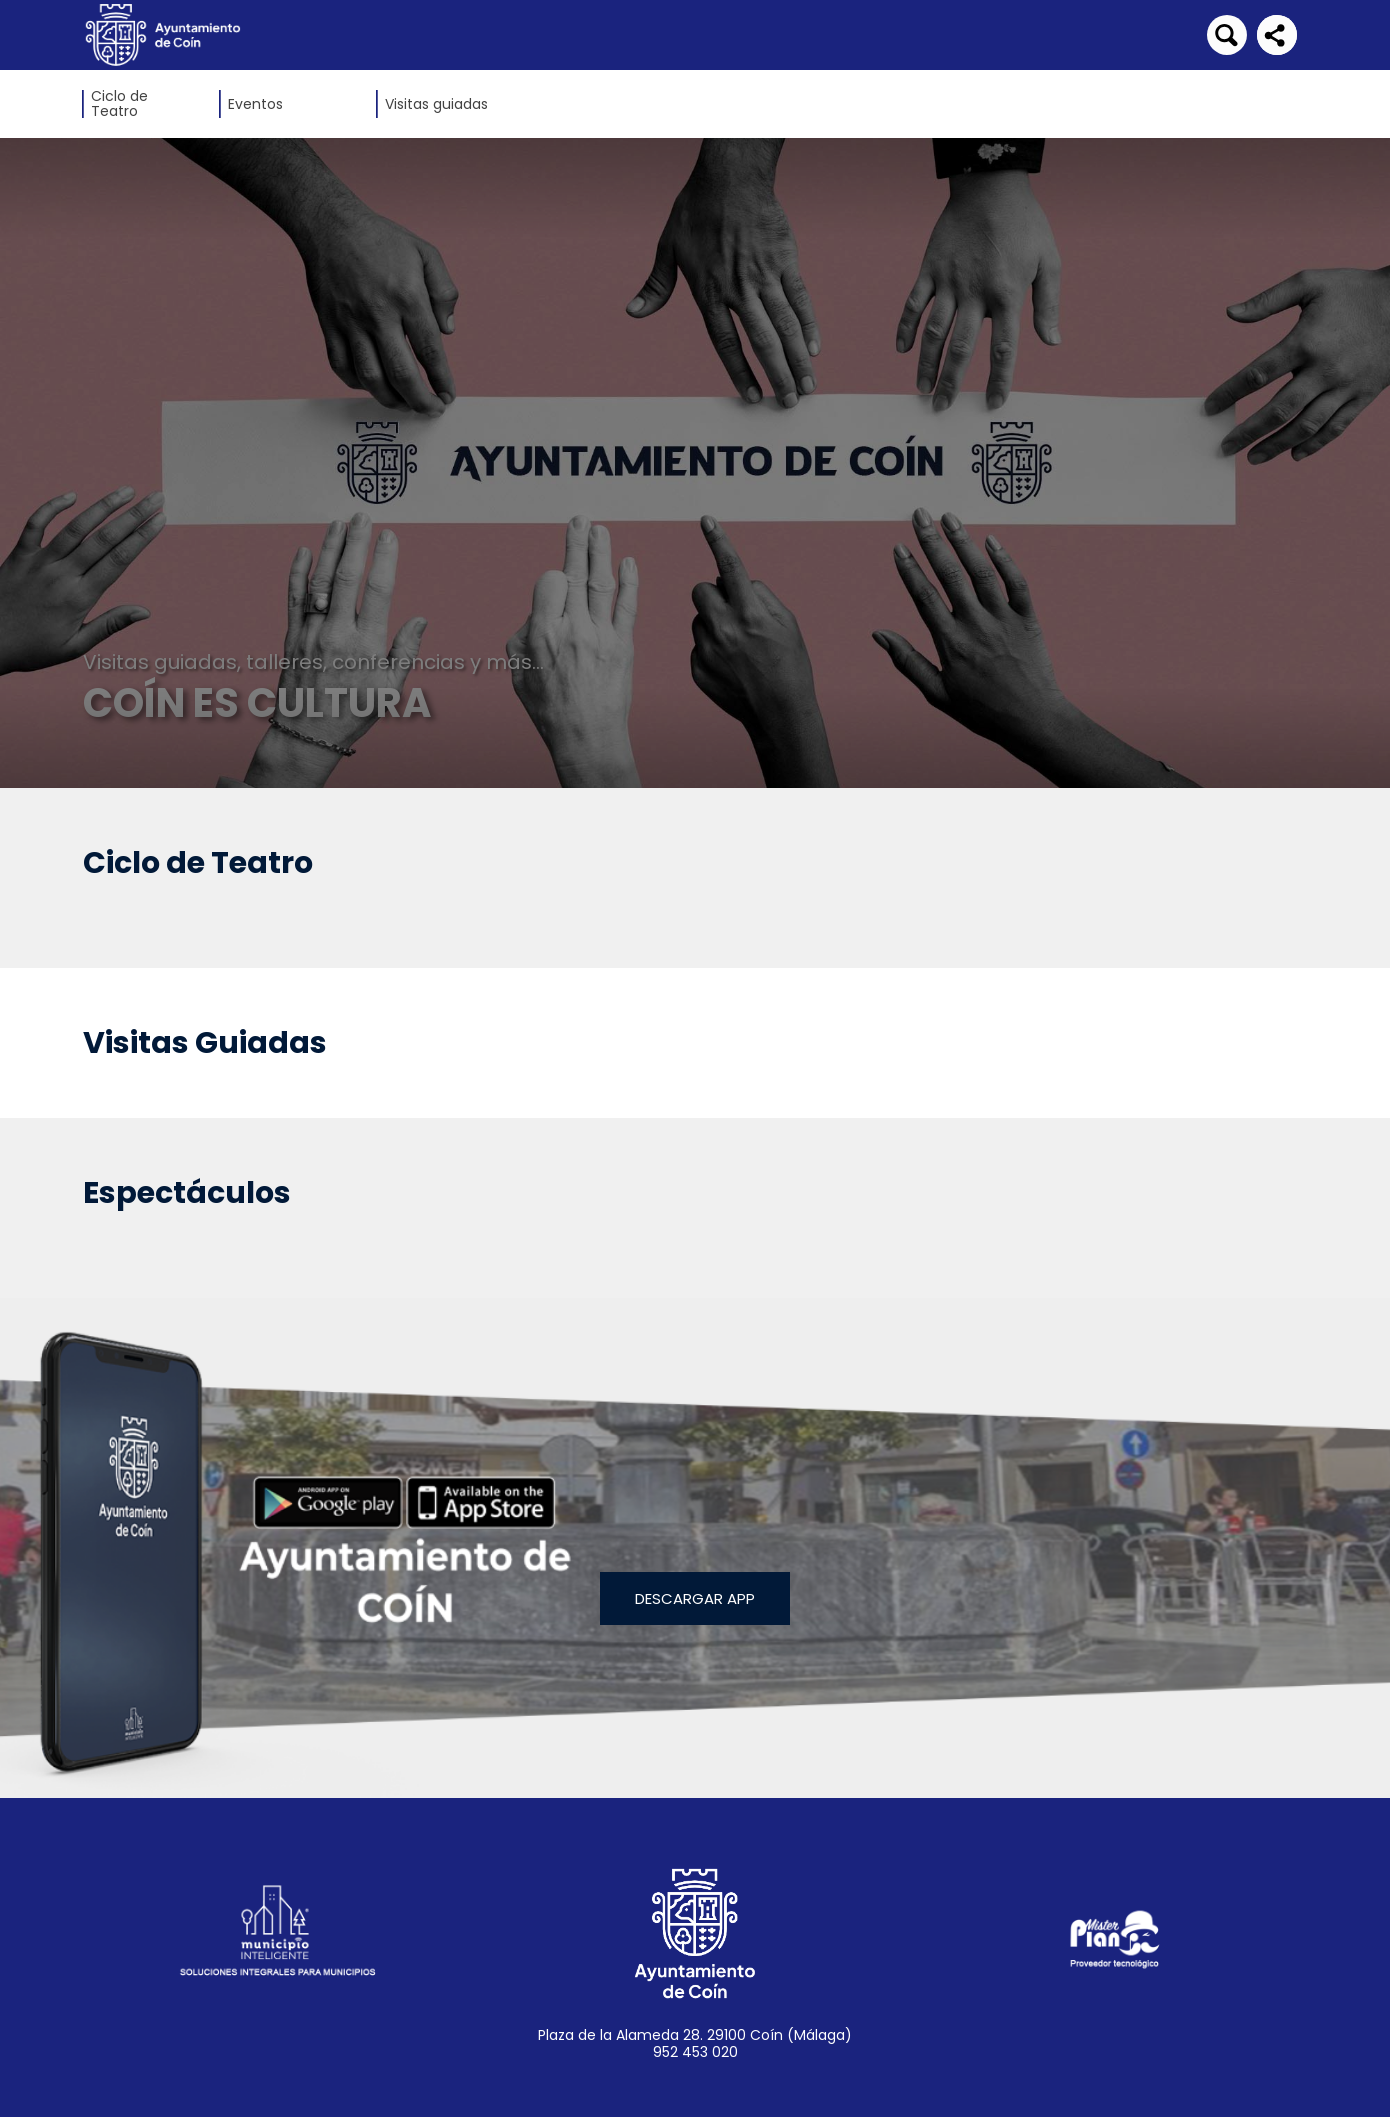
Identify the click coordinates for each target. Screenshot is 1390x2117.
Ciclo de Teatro (119, 104)
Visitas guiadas (436, 104)
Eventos (255, 104)
